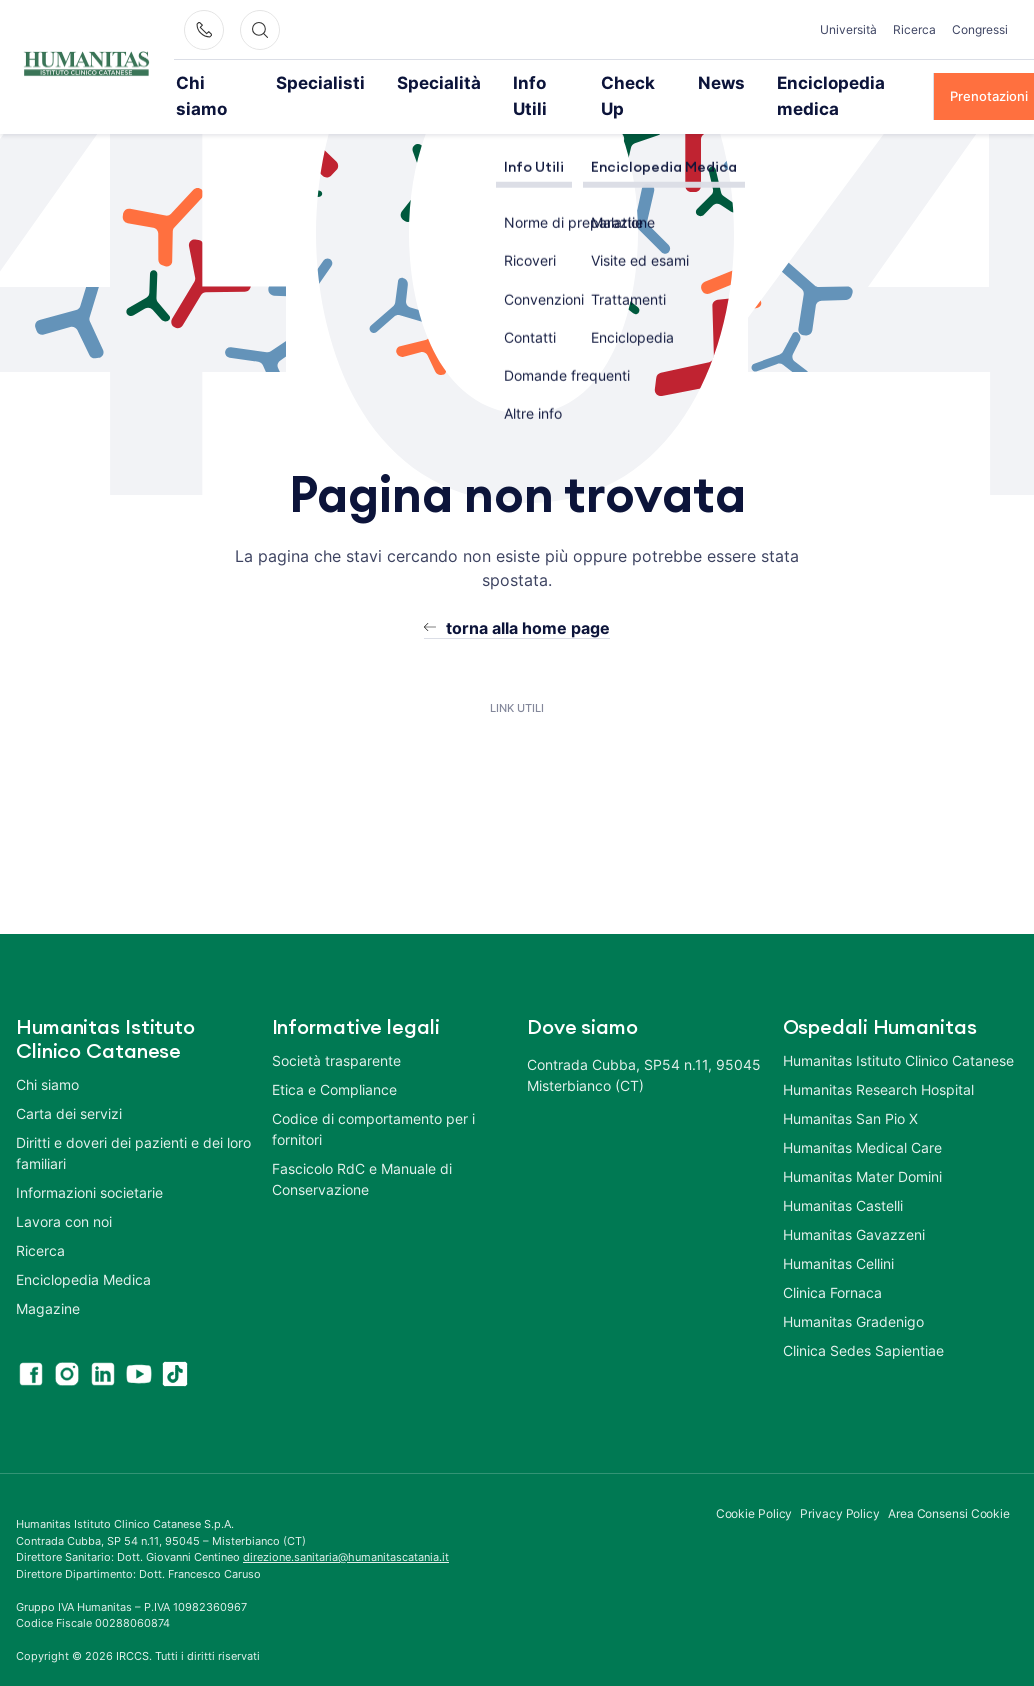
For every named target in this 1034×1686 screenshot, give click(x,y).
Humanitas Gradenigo (853, 1294)
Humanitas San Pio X (850, 1091)
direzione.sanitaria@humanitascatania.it (346, 1530)
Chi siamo (222, 82)
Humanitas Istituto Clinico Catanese (898, 1033)
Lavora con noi (64, 1194)
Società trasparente (336, 1033)
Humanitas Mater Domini (862, 1149)
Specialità (407, 82)
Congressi (980, 29)
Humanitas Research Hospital (878, 1062)
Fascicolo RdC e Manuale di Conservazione (362, 1152)
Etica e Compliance (334, 1062)
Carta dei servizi (69, 1086)
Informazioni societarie (89, 1165)
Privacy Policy (840, 1486)
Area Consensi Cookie (949, 1486)
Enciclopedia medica (776, 82)
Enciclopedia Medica (83, 1252)
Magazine (48, 1281)
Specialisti (315, 82)
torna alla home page (528, 601)
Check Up (583, 82)
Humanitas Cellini (838, 1236)
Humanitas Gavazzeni (854, 1207)
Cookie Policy (754, 1486)
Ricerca (914, 29)
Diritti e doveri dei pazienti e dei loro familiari (133, 1126)
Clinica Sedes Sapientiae (863, 1323)
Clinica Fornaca (832, 1265)
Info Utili (495, 82)
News (664, 82)
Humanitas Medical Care (862, 1120)
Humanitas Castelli (843, 1178)
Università (848, 29)
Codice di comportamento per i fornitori (373, 1102)
